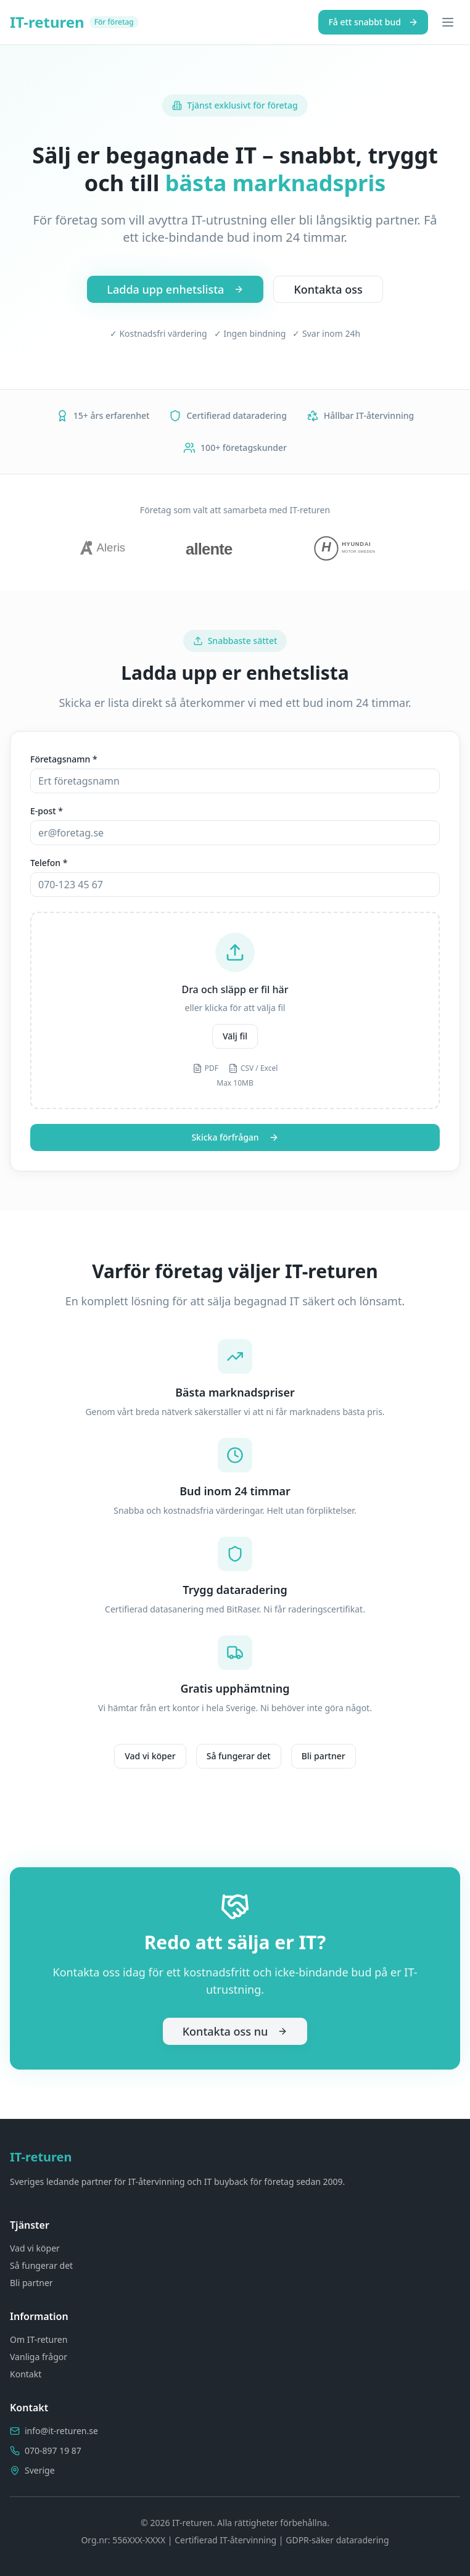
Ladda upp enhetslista (175, 289)
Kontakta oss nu (235, 2031)
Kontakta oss (328, 289)
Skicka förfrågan (234, 1137)
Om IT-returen (38, 2339)
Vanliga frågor (38, 2357)
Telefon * (48, 863)
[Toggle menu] (447, 22)
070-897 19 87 (53, 2450)
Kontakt (25, 2374)
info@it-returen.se (61, 2431)
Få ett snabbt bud (373, 22)
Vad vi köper (150, 1756)
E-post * (46, 811)
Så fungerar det (239, 1756)
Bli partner (323, 1756)
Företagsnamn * (63, 759)
